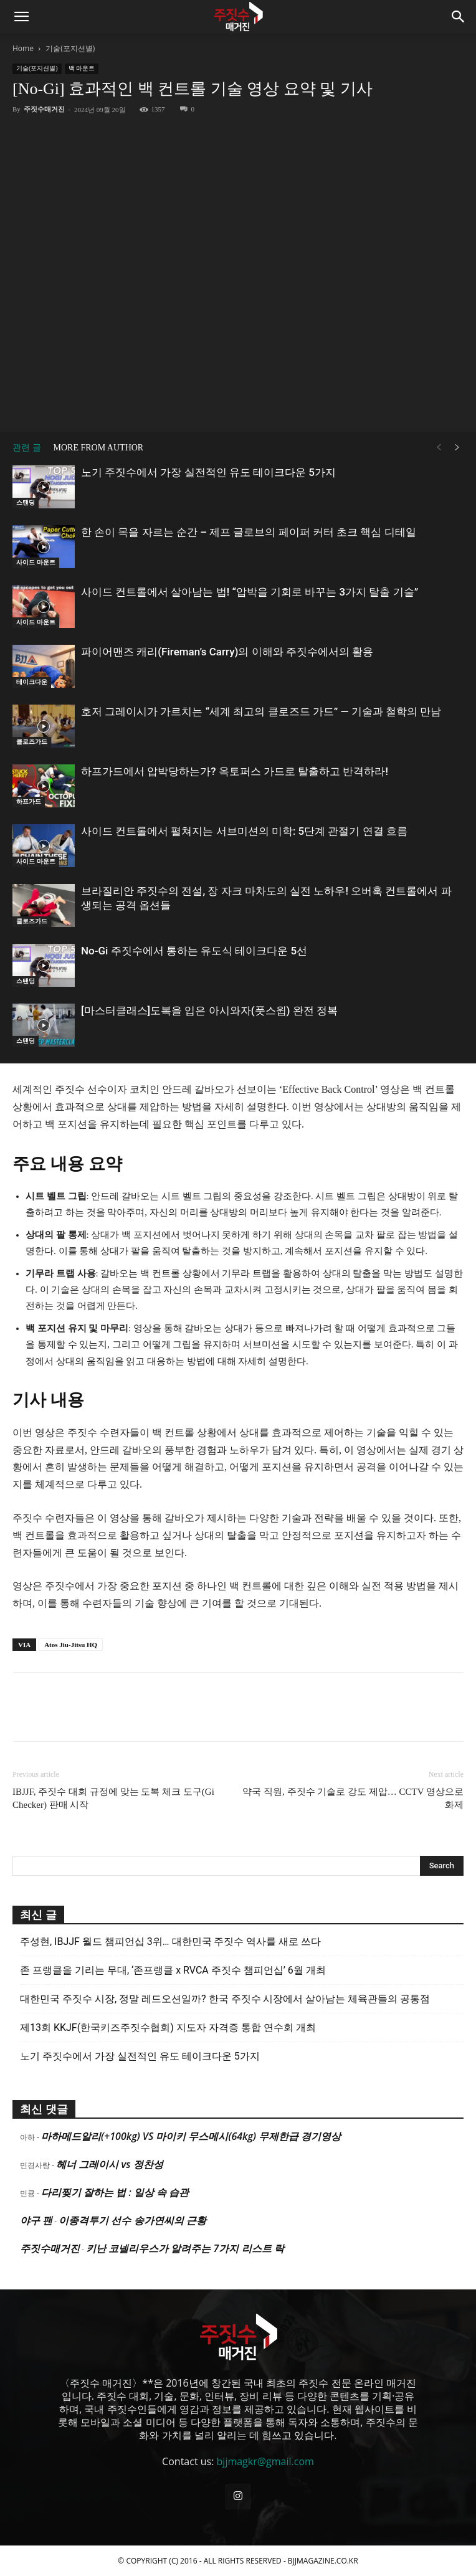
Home (23, 48)
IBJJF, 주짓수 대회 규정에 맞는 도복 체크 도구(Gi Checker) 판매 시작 (113, 1798)
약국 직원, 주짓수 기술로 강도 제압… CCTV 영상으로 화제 (353, 1798)
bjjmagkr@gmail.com (265, 2461)
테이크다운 (31, 681)
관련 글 (26, 447)
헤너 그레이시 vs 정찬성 (109, 2164)
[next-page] (457, 447)
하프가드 (28, 801)
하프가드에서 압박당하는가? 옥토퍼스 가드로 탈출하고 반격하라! (234, 771)
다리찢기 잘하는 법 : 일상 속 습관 (115, 2192)
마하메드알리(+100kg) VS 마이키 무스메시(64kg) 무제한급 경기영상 (191, 2136)
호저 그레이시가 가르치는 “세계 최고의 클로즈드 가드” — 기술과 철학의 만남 (261, 711)
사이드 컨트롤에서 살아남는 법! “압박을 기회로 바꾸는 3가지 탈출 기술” (249, 592)
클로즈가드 (31, 741)
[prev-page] (438, 447)
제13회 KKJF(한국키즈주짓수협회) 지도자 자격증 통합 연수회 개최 (168, 2027)
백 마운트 (82, 68)
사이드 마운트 (35, 562)
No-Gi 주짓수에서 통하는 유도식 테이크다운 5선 (194, 950)
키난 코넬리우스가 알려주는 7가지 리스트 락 (185, 2248)
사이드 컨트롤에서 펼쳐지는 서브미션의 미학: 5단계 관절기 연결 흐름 (244, 831)
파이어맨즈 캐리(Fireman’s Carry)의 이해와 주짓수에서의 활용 (227, 651)
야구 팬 (36, 2220)
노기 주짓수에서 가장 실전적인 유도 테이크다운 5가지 (208, 472)
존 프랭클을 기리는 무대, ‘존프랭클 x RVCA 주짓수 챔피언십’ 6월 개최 (173, 1970)
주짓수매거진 (44, 109)
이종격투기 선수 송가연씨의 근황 (132, 2220)
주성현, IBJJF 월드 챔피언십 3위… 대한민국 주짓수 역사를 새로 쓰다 (170, 1941)
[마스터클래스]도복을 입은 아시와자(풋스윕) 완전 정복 (209, 1010)
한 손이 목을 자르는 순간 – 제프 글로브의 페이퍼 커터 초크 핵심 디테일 (248, 532)
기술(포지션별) (70, 48)
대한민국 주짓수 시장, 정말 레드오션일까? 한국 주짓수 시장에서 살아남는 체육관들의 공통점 (225, 1999)
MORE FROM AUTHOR (99, 447)
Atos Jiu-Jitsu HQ (70, 1644)
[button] (21, 17)
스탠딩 (25, 502)
